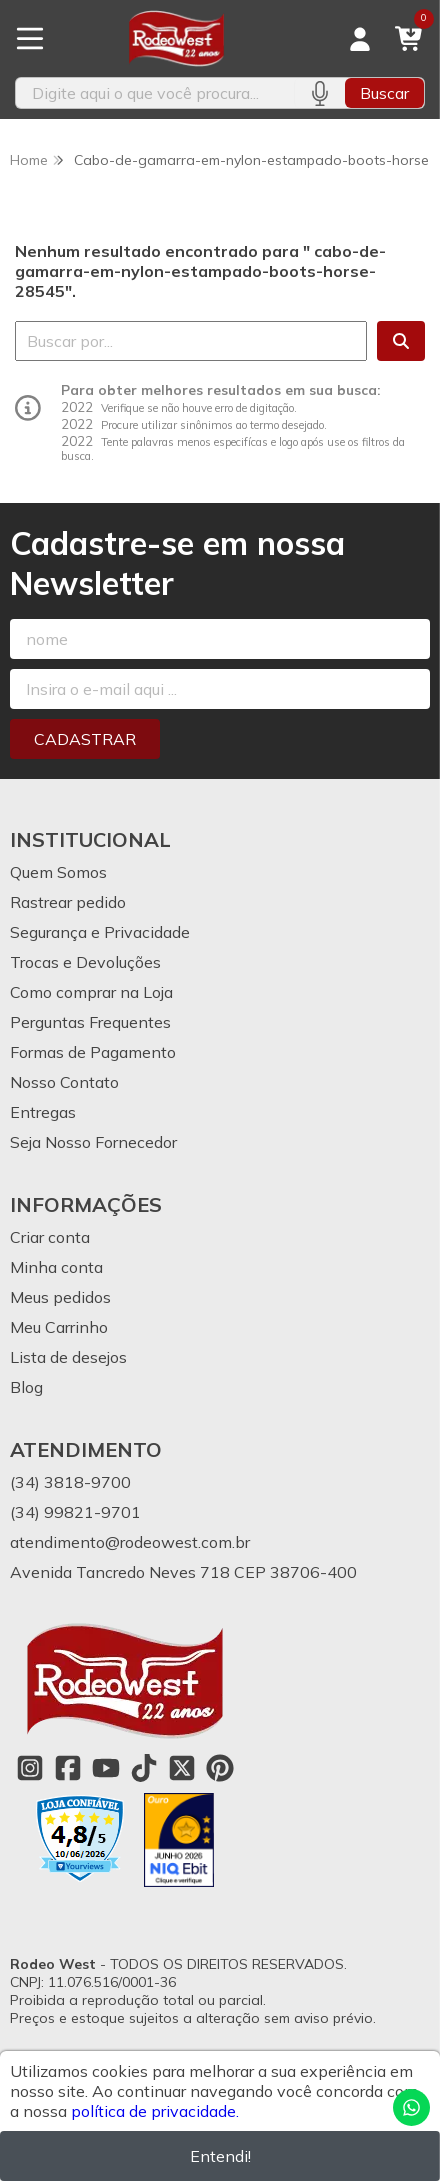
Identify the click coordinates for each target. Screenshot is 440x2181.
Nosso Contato (64, 1082)
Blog (26, 1387)
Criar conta (50, 1237)
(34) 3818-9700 (70, 1482)
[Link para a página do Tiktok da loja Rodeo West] (144, 1768)
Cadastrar (85, 739)
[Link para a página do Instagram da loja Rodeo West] (30, 1768)
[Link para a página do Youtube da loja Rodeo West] (106, 1768)
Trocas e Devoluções (85, 962)
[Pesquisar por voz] (319, 93)
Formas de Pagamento (93, 1052)
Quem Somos (58, 872)
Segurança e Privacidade (100, 932)
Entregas (43, 1112)
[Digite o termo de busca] (155, 93)
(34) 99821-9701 (75, 1512)
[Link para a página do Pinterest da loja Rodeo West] (220, 1768)
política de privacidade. (155, 2111)
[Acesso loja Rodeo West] (360, 39)
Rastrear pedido (68, 902)
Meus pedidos (60, 1297)
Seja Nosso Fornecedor (93, 1142)
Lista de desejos (68, 1357)
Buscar (384, 93)
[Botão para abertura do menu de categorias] (30, 39)
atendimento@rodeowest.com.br (130, 1542)
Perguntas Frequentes (90, 1022)
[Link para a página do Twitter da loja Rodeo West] (182, 1768)
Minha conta (56, 1267)
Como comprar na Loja (91, 992)
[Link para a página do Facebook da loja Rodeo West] (68, 1768)
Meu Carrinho (59, 1327)
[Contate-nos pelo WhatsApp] (411, 2107)
